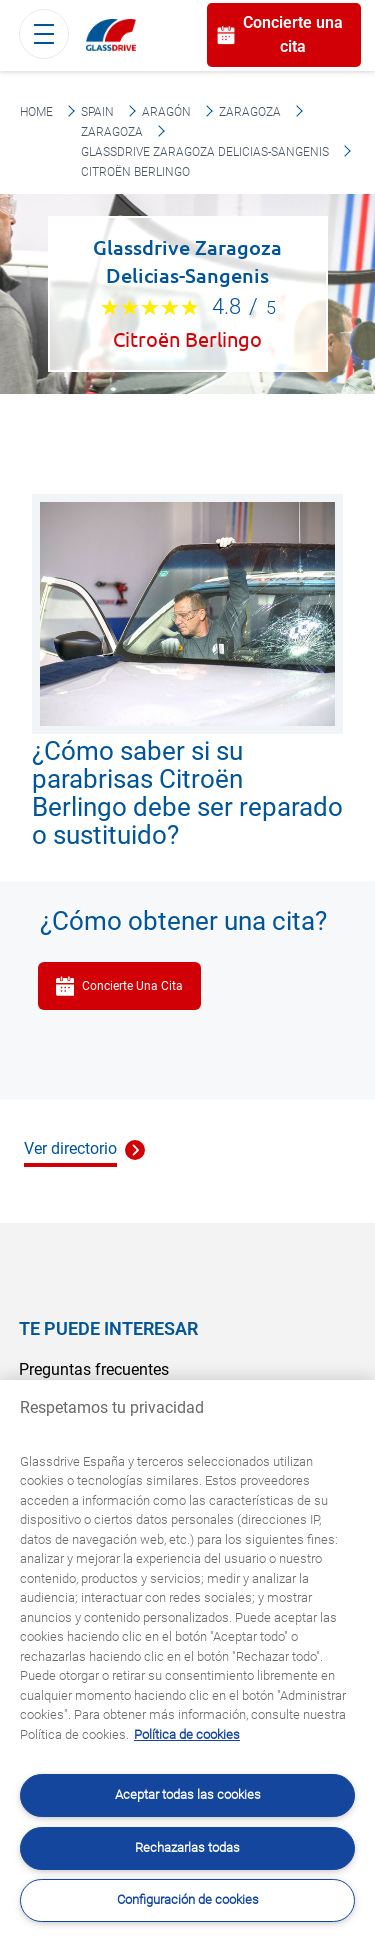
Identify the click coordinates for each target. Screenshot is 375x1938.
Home (36, 112)
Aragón (166, 112)
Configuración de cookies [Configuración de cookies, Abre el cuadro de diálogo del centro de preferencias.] (188, 1899)
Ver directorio (70, 1148)
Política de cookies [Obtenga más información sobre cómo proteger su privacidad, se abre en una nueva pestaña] (187, 1734)
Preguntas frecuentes (94, 1369)
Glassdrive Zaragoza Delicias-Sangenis (205, 152)
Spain (97, 112)
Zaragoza (250, 112)
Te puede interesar (108, 1328)
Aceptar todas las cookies (188, 1794)
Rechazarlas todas (187, 1847)
